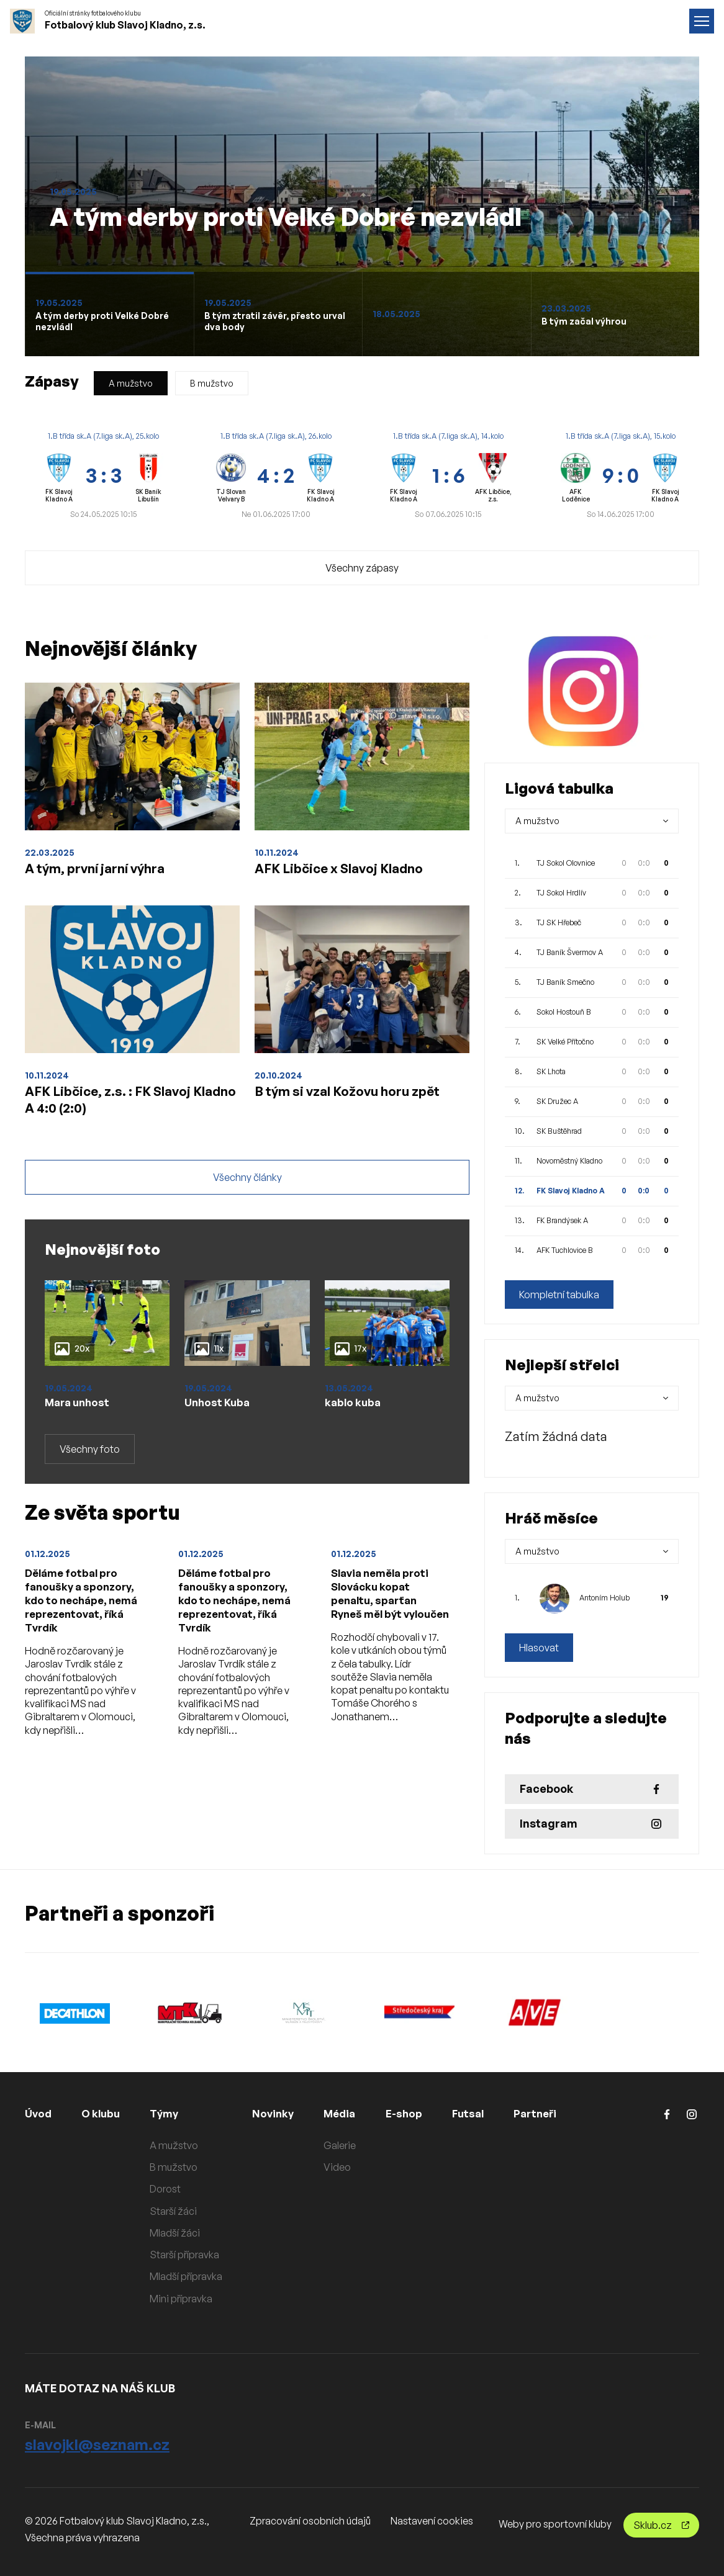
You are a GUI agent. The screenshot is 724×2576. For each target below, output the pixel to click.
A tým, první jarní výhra (106, 869)
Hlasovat (539, 1647)
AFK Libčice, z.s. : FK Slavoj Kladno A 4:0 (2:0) (121, 1106)
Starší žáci (178, 2211)
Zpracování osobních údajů (310, 2521)
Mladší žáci (180, 2233)
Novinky (279, 2113)
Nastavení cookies (432, 2521)
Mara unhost (79, 1414)
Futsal (479, 2113)
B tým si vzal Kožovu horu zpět (362, 1096)
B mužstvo (211, 383)
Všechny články (247, 1189)
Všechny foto (90, 1462)
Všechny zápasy (362, 568)
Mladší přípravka (191, 2276)
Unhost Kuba (219, 1414)
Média (347, 2113)
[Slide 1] (109, 314)
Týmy (170, 2113)
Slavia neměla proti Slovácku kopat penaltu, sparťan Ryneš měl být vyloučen (384, 1616)
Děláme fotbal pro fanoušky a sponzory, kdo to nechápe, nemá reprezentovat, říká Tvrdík (83, 1616)
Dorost (170, 2189)
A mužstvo (131, 383)
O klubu (104, 2113)
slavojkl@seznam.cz (97, 2444)
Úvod (39, 2113)
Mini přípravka (186, 2298)
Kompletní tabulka (559, 1294)
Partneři (549, 2113)
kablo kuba (354, 1414)
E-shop (413, 2113)
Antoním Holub (604, 1597)
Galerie (346, 2145)
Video (344, 2167)
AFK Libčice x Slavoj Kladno (351, 869)
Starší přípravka (189, 2254)
